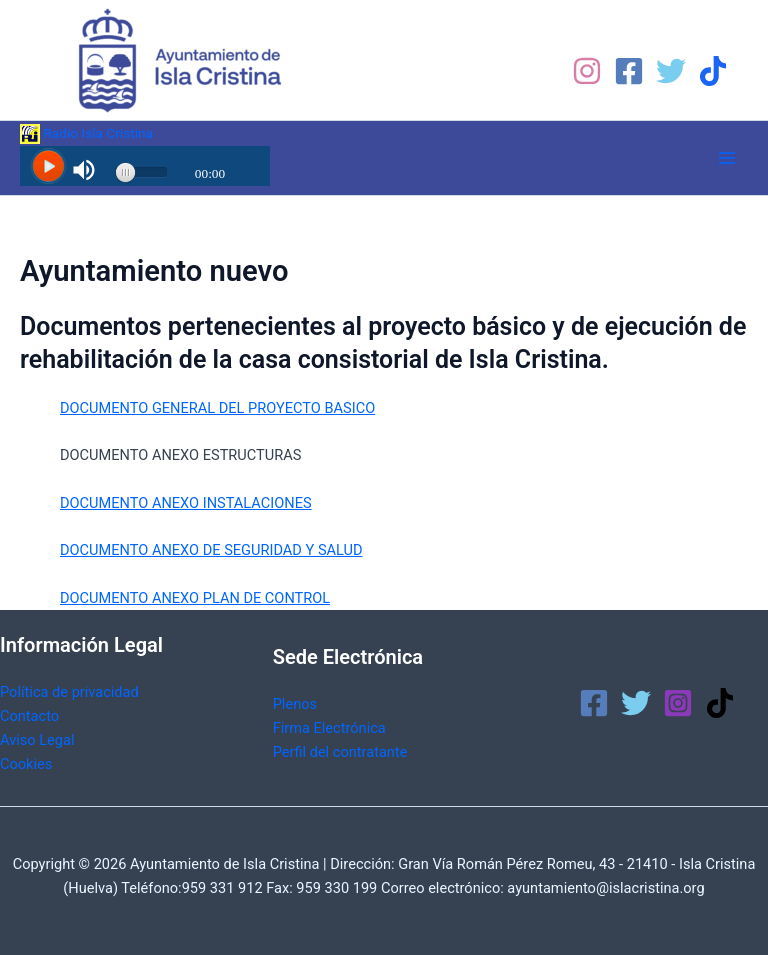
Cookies (26, 764)
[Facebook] (629, 71)
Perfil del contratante (340, 752)
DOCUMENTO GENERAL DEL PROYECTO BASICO (217, 408)
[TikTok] (713, 71)
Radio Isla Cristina (86, 133)
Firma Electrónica (329, 728)
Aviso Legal (37, 740)
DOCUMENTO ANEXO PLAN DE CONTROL (195, 598)
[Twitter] (671, 71)
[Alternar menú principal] (727, 158)
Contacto (29, 716)
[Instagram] (587, 71)
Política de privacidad (69, 692)
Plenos (295, 704)
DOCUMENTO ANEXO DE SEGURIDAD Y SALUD (211, 550)
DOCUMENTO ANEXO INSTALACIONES (186, 503)
